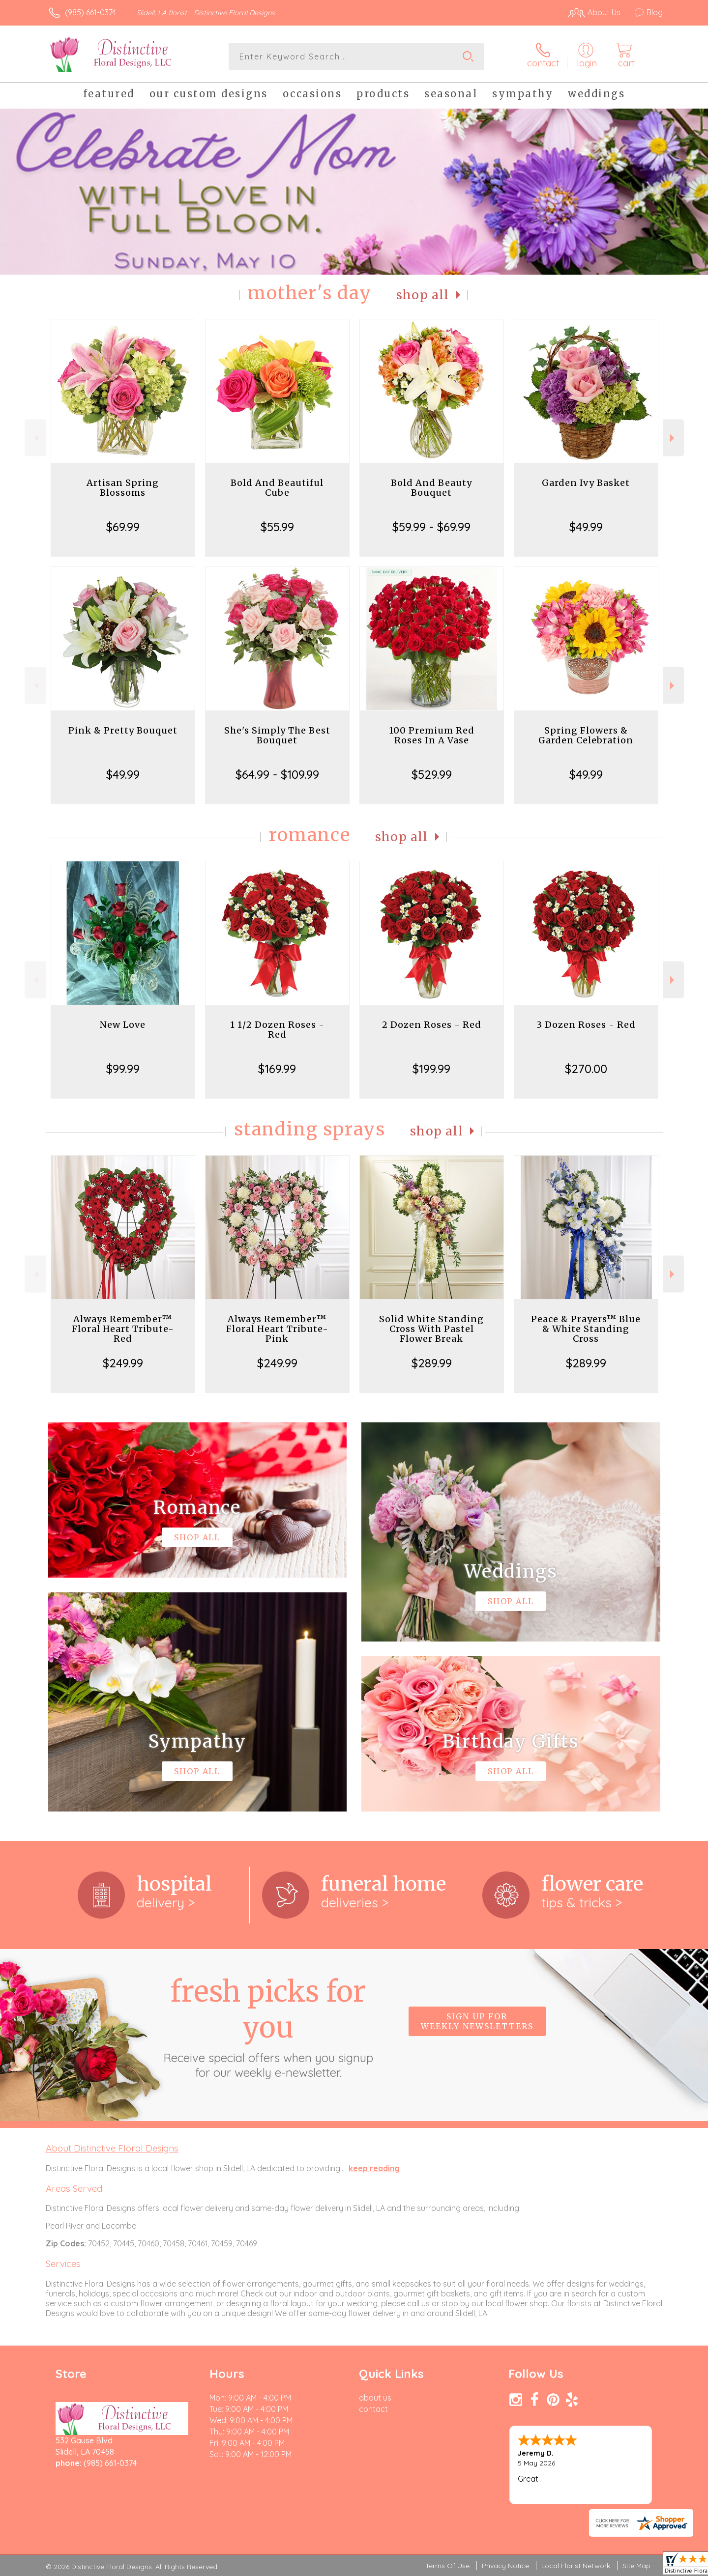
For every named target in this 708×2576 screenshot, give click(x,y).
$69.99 (123, 526)
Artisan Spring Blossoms (123, 487)
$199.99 (431, 1068)
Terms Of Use (447, 2565)
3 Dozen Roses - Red (586, 1024)
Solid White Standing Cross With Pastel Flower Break (431, 1328)
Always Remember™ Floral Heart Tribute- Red (123, 1328)
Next (673, 438)
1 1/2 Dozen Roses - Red (277, 1029)
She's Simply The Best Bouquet (277, 735)
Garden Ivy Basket (586, 482)
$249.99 (123, 1363)
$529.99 (432, 774)
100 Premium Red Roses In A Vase (431, 735)
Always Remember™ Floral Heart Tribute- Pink (277, 1328)
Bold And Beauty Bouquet (431, 487)
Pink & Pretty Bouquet (122, 730)
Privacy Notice (505, 2565)
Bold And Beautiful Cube (277, 487)
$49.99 (586, 526)
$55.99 (277, 526)
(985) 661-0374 (90, 12)
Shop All (422, 295)
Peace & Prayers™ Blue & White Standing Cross (586, 1328)
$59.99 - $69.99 (431, 526)
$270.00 (586, 1068)
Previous (35, 438)
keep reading (374, 2168)
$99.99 (123, 1068)
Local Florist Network (575, 2565)
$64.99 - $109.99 (277, 774)
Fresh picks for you (268, 2027)
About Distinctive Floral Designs (112, 2148)
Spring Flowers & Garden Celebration (585, 735)
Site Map (636, 2565)
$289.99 (432, 1363)
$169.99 (277, 1068)
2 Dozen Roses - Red (431, 1024)
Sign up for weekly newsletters (477, 2021)
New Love (123, 1024)
